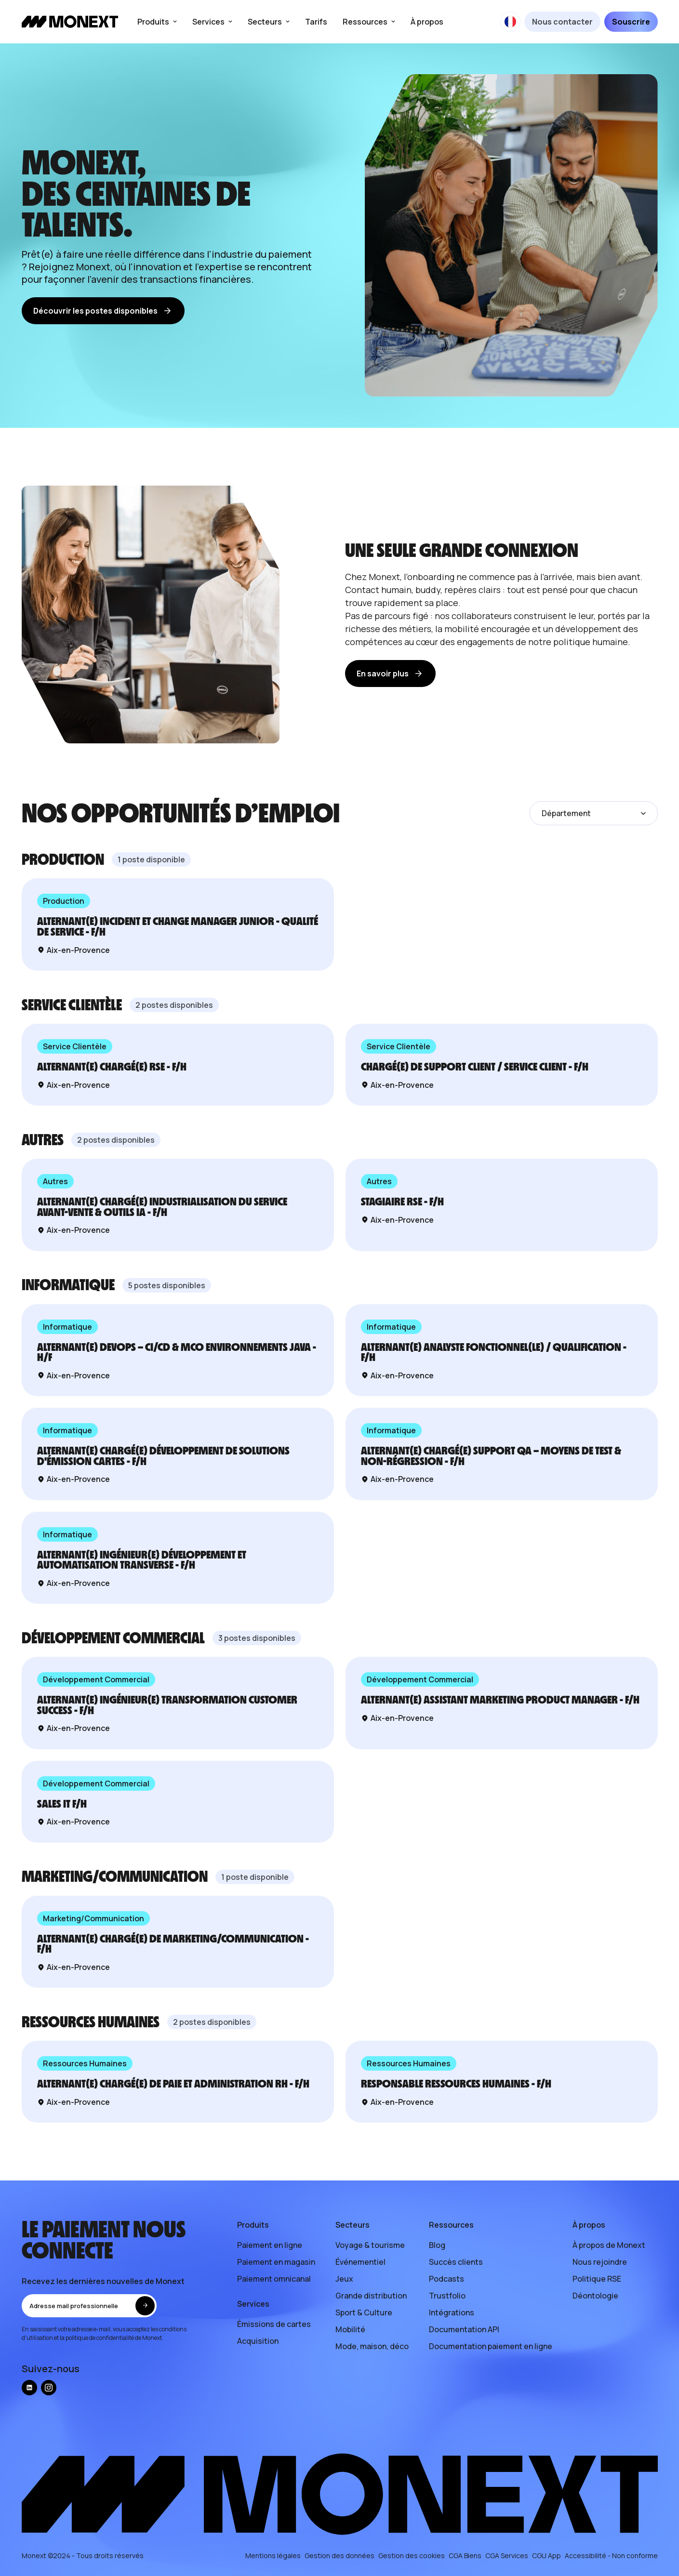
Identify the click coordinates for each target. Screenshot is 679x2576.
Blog (437, 2245)
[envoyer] (145, 2305)
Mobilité (350, 2329)
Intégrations (451, 2312)
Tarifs (316, 21)
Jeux (344, 2278)
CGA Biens (465, 2555)
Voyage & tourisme (370, 2245)
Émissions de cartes (274, 2324)
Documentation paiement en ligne (490, 2346)
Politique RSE (596, 2278)
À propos (427, 21)
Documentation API (464, 2329)
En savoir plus (390, 673)
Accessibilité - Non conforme (611, 2555)
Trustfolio (447, 2295)
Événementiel (360, 2262)
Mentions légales (273, 2555)
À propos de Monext (608, 2245)
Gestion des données (339, 2555)
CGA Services (506, 2555)
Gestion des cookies (411, 2555)
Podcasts (446, 2278)
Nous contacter (562, 21)
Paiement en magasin (276, 2262)
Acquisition (258, 2341)
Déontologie (595, 2295)
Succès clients (456, 2262)
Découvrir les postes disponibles (103, 311)
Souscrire (631, 21)
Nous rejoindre (599, 2262)
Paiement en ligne (269, 2245)
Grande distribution (371, 2295)
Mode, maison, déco (372, 2346)
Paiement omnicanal (274, 2278)
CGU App (546, 2555)
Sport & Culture (363, 2312)
